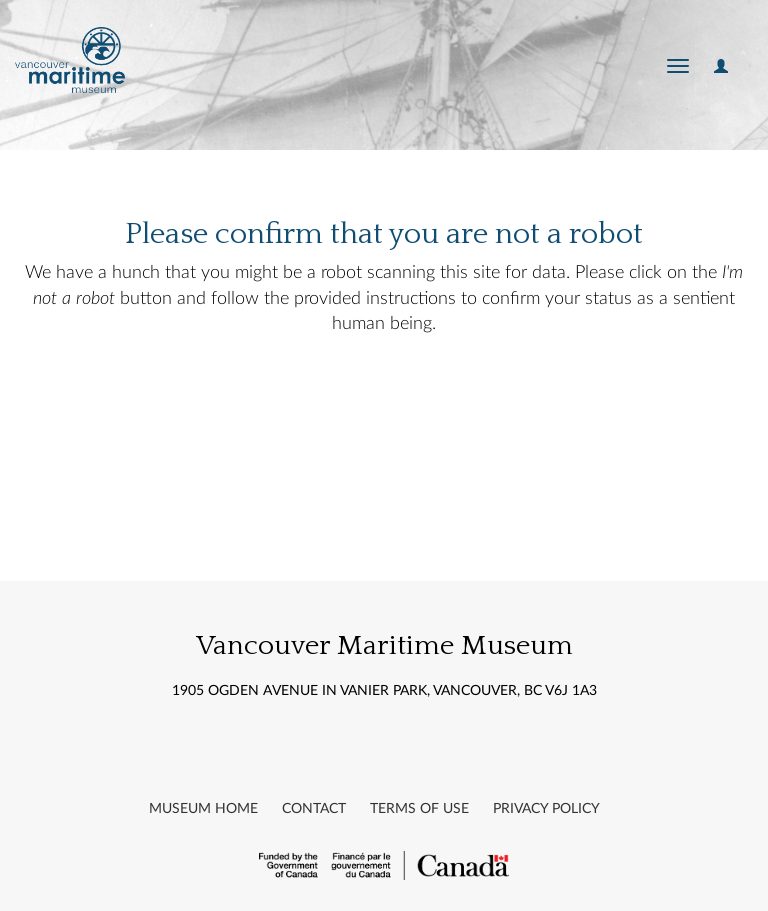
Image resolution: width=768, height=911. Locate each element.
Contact (314, 809)
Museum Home (203, 809)
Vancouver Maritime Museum (384, 645)
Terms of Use (419, 809)
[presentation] (428, 416)
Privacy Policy (546, 809)
